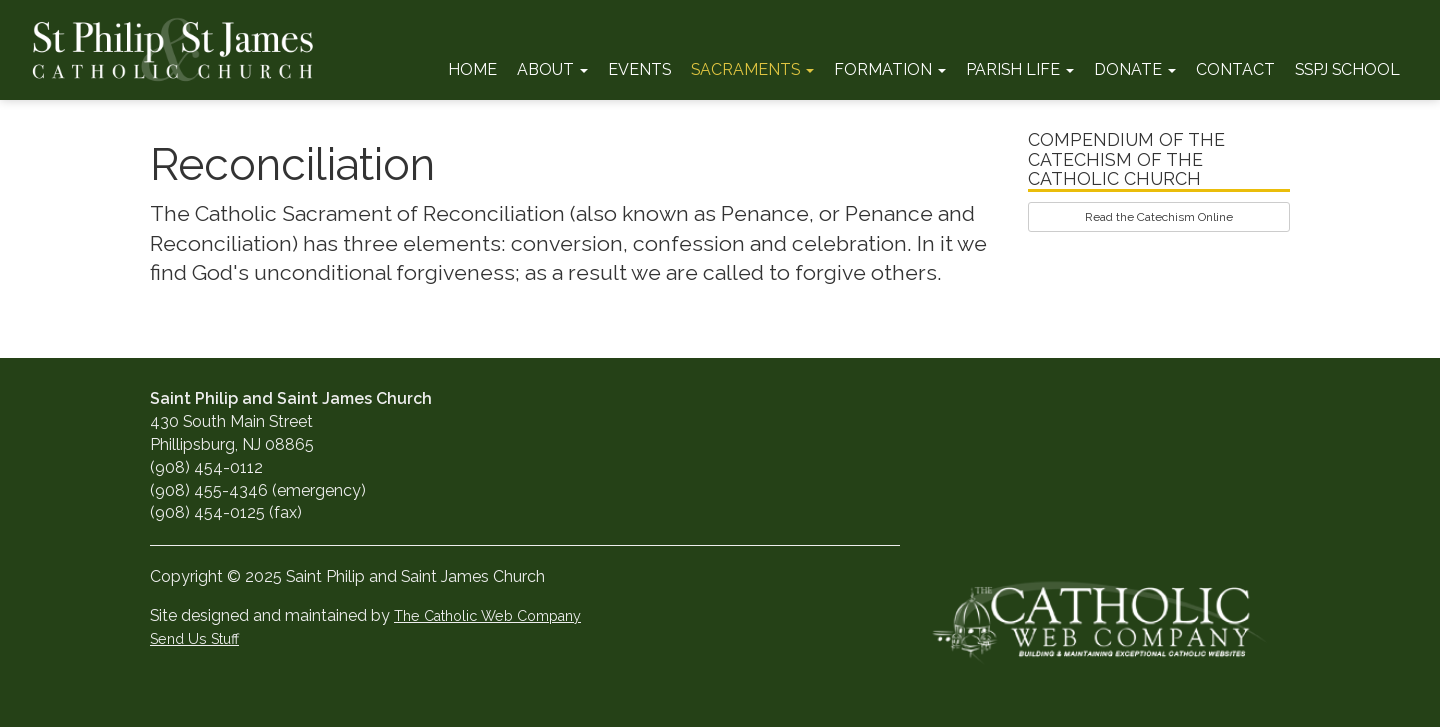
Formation (890, 69)
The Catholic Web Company (487, 615)
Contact (1235, 69)
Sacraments (752, 69)
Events (639, 69)
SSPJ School (1347, 69)
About (552, 69)
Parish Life (1020, 69)
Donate (1135, 69)
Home (472, 69)
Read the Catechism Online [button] (1159, 217)
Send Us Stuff (194, 638)
